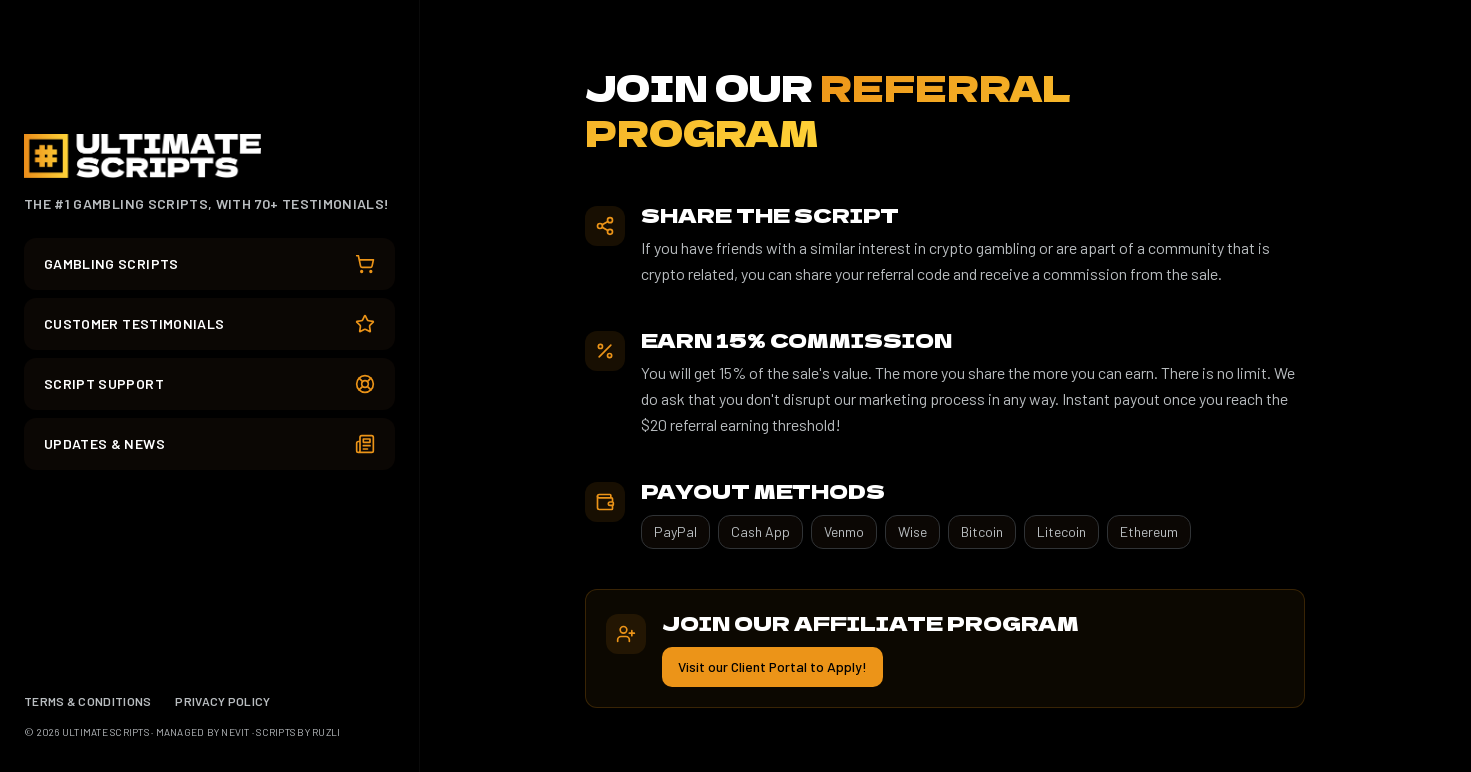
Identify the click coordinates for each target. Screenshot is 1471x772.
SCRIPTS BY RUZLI (298, 732)
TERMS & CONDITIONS (87, 701)
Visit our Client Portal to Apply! (772, 666)
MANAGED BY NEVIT (203, 732)
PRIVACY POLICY (222, 701)
